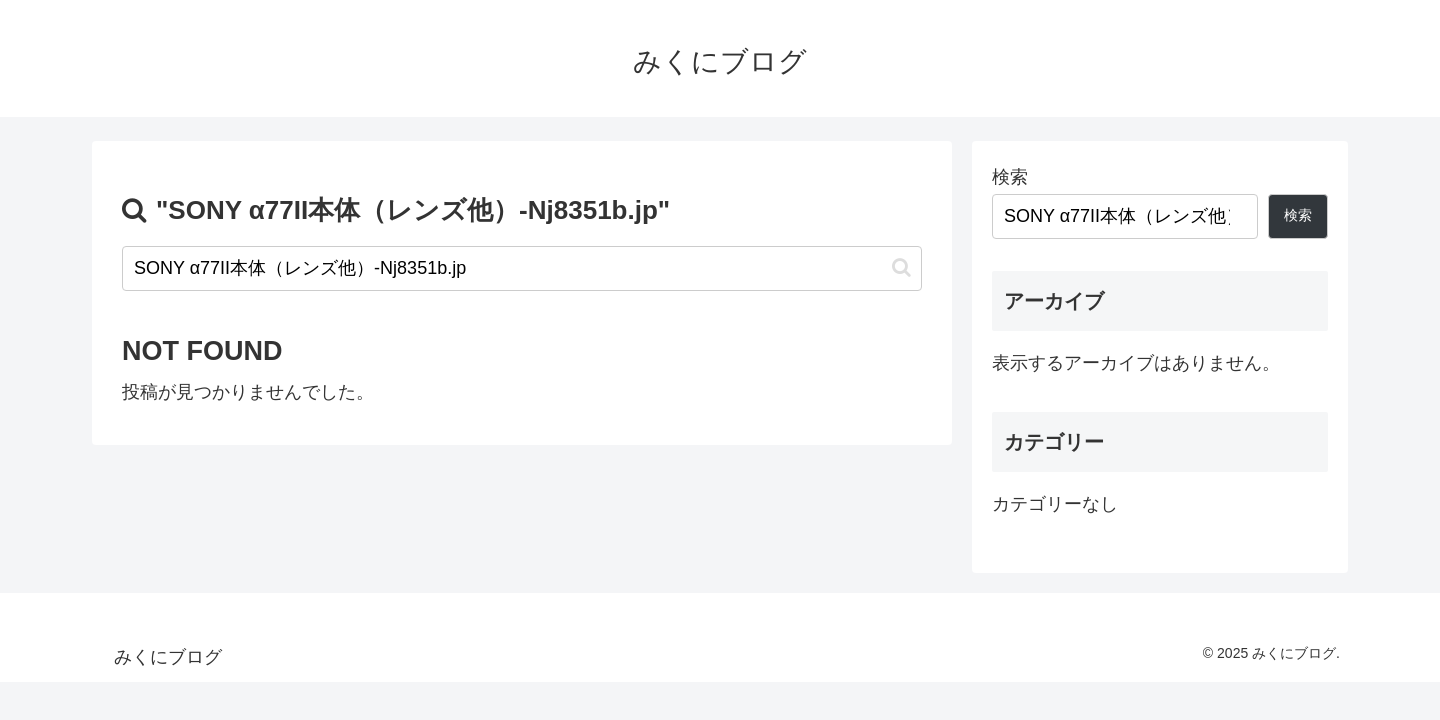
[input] (522, 268)
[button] (901, 267)
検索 (1010, 177)
